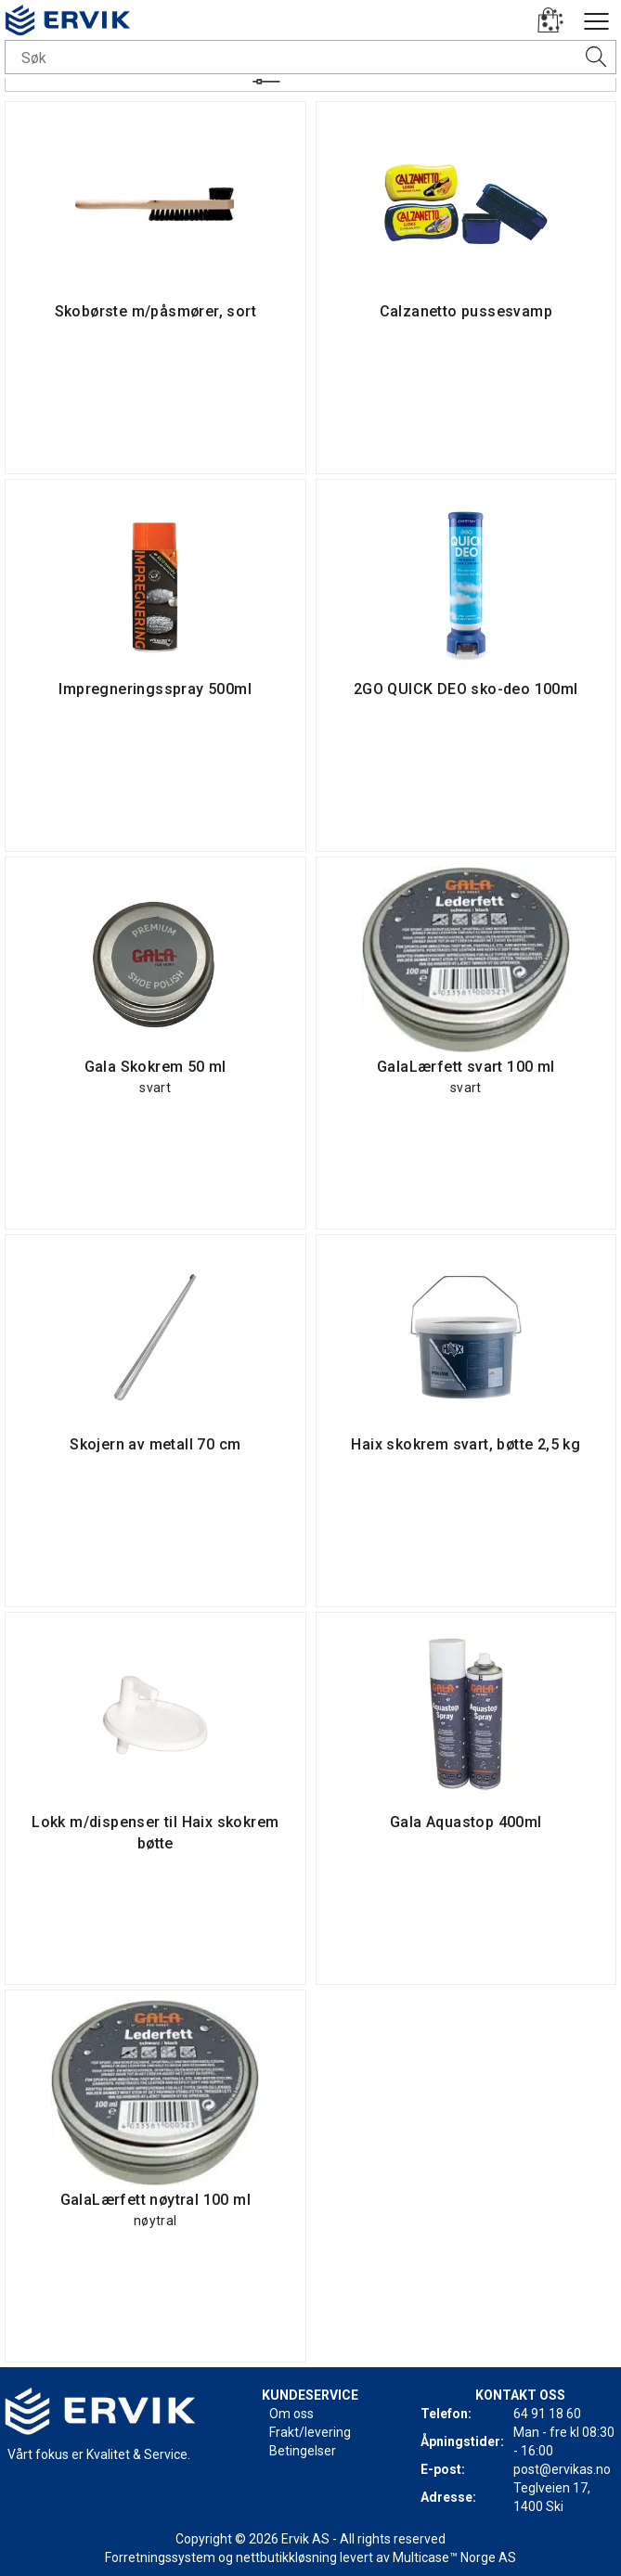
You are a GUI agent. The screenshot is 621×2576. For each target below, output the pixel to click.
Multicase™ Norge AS (454, 2557)
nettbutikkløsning (286, 2557)
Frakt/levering (310, 2432)
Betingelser (302, 2450)
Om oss (291, 2413)
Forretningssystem (160, 2557)
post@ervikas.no (562, 2469)
